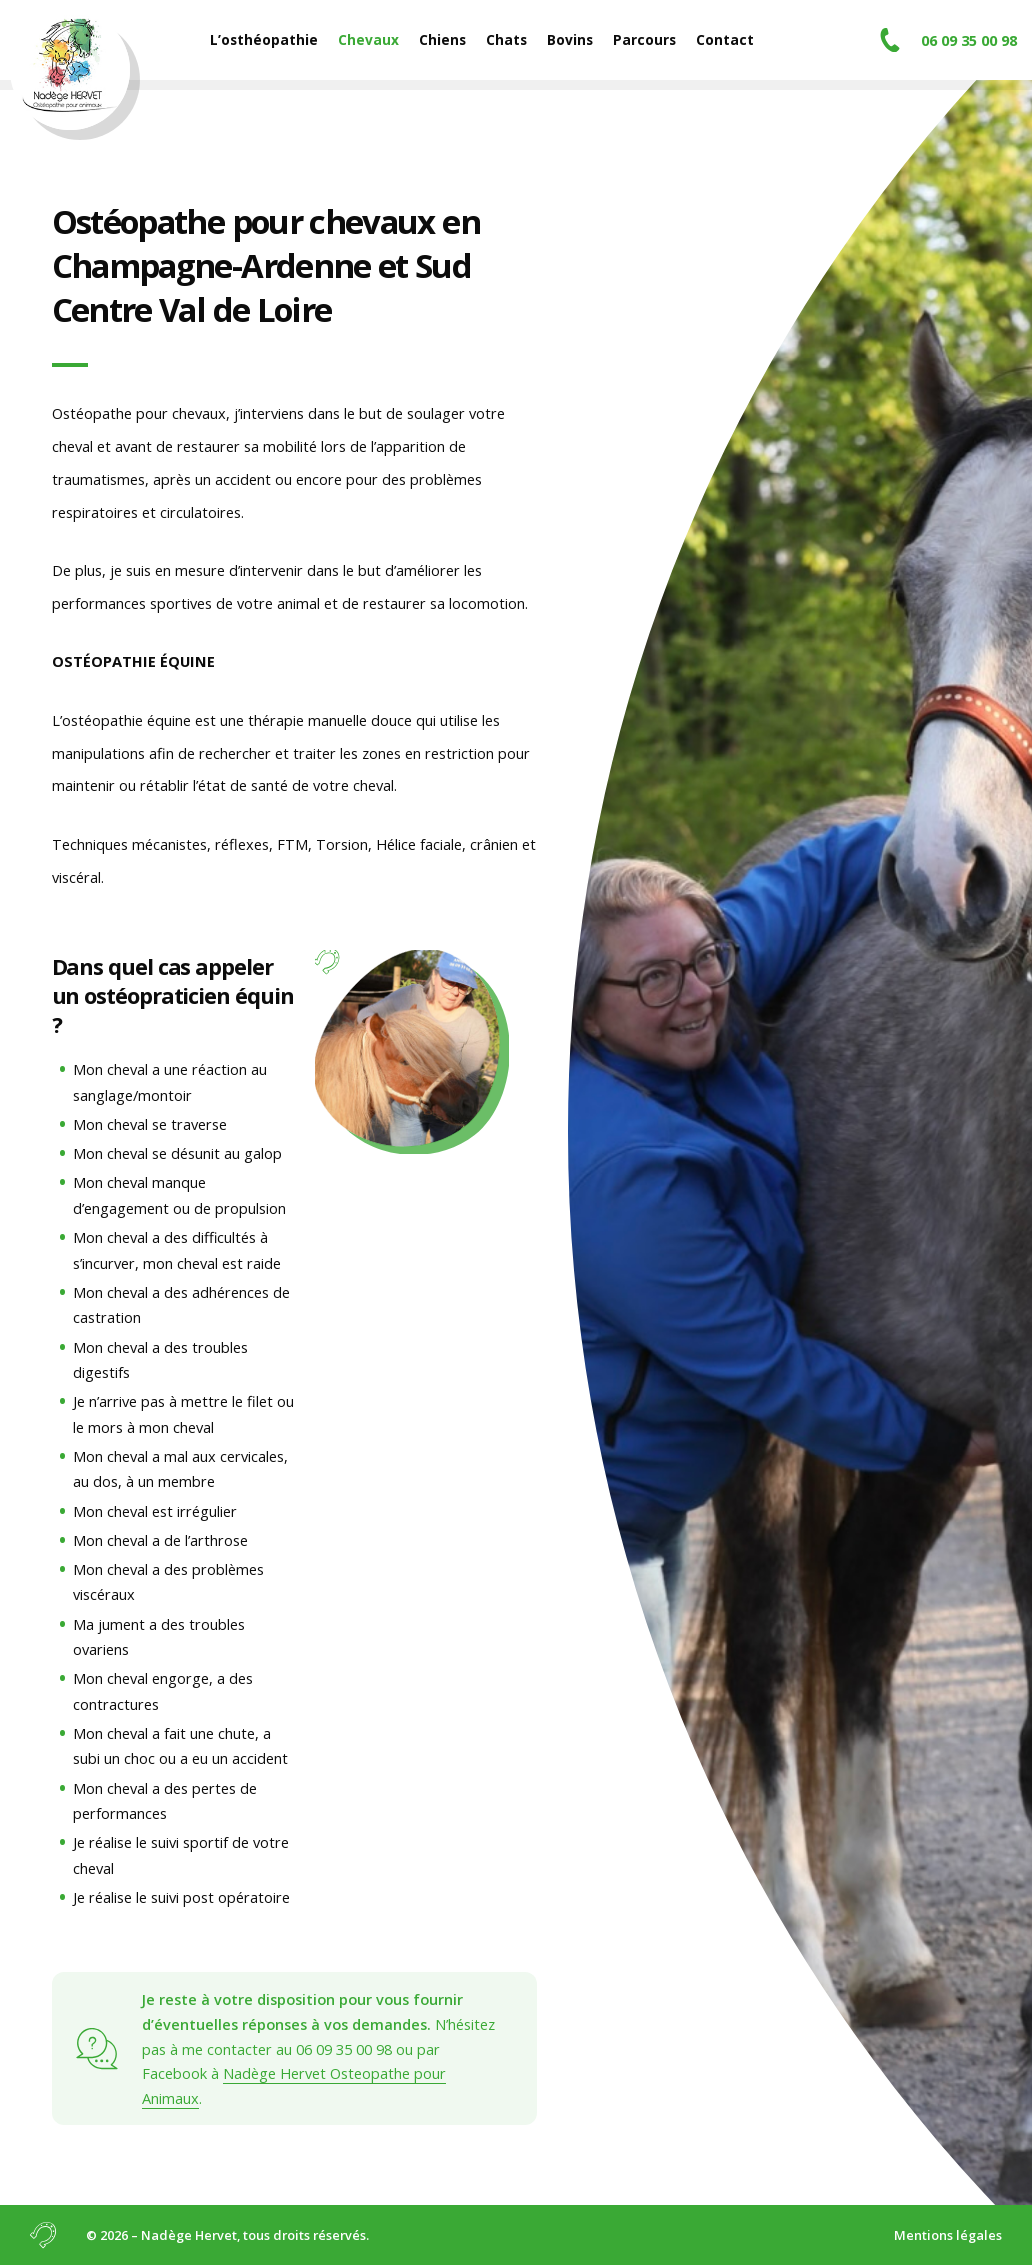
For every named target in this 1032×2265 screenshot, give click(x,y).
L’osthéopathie (264, 39)
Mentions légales (948, 2235)
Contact (725, 39)
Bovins (570, 39)
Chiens (442, 39)
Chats (506, 39)
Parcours (644, 39)
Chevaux (368, 39)
